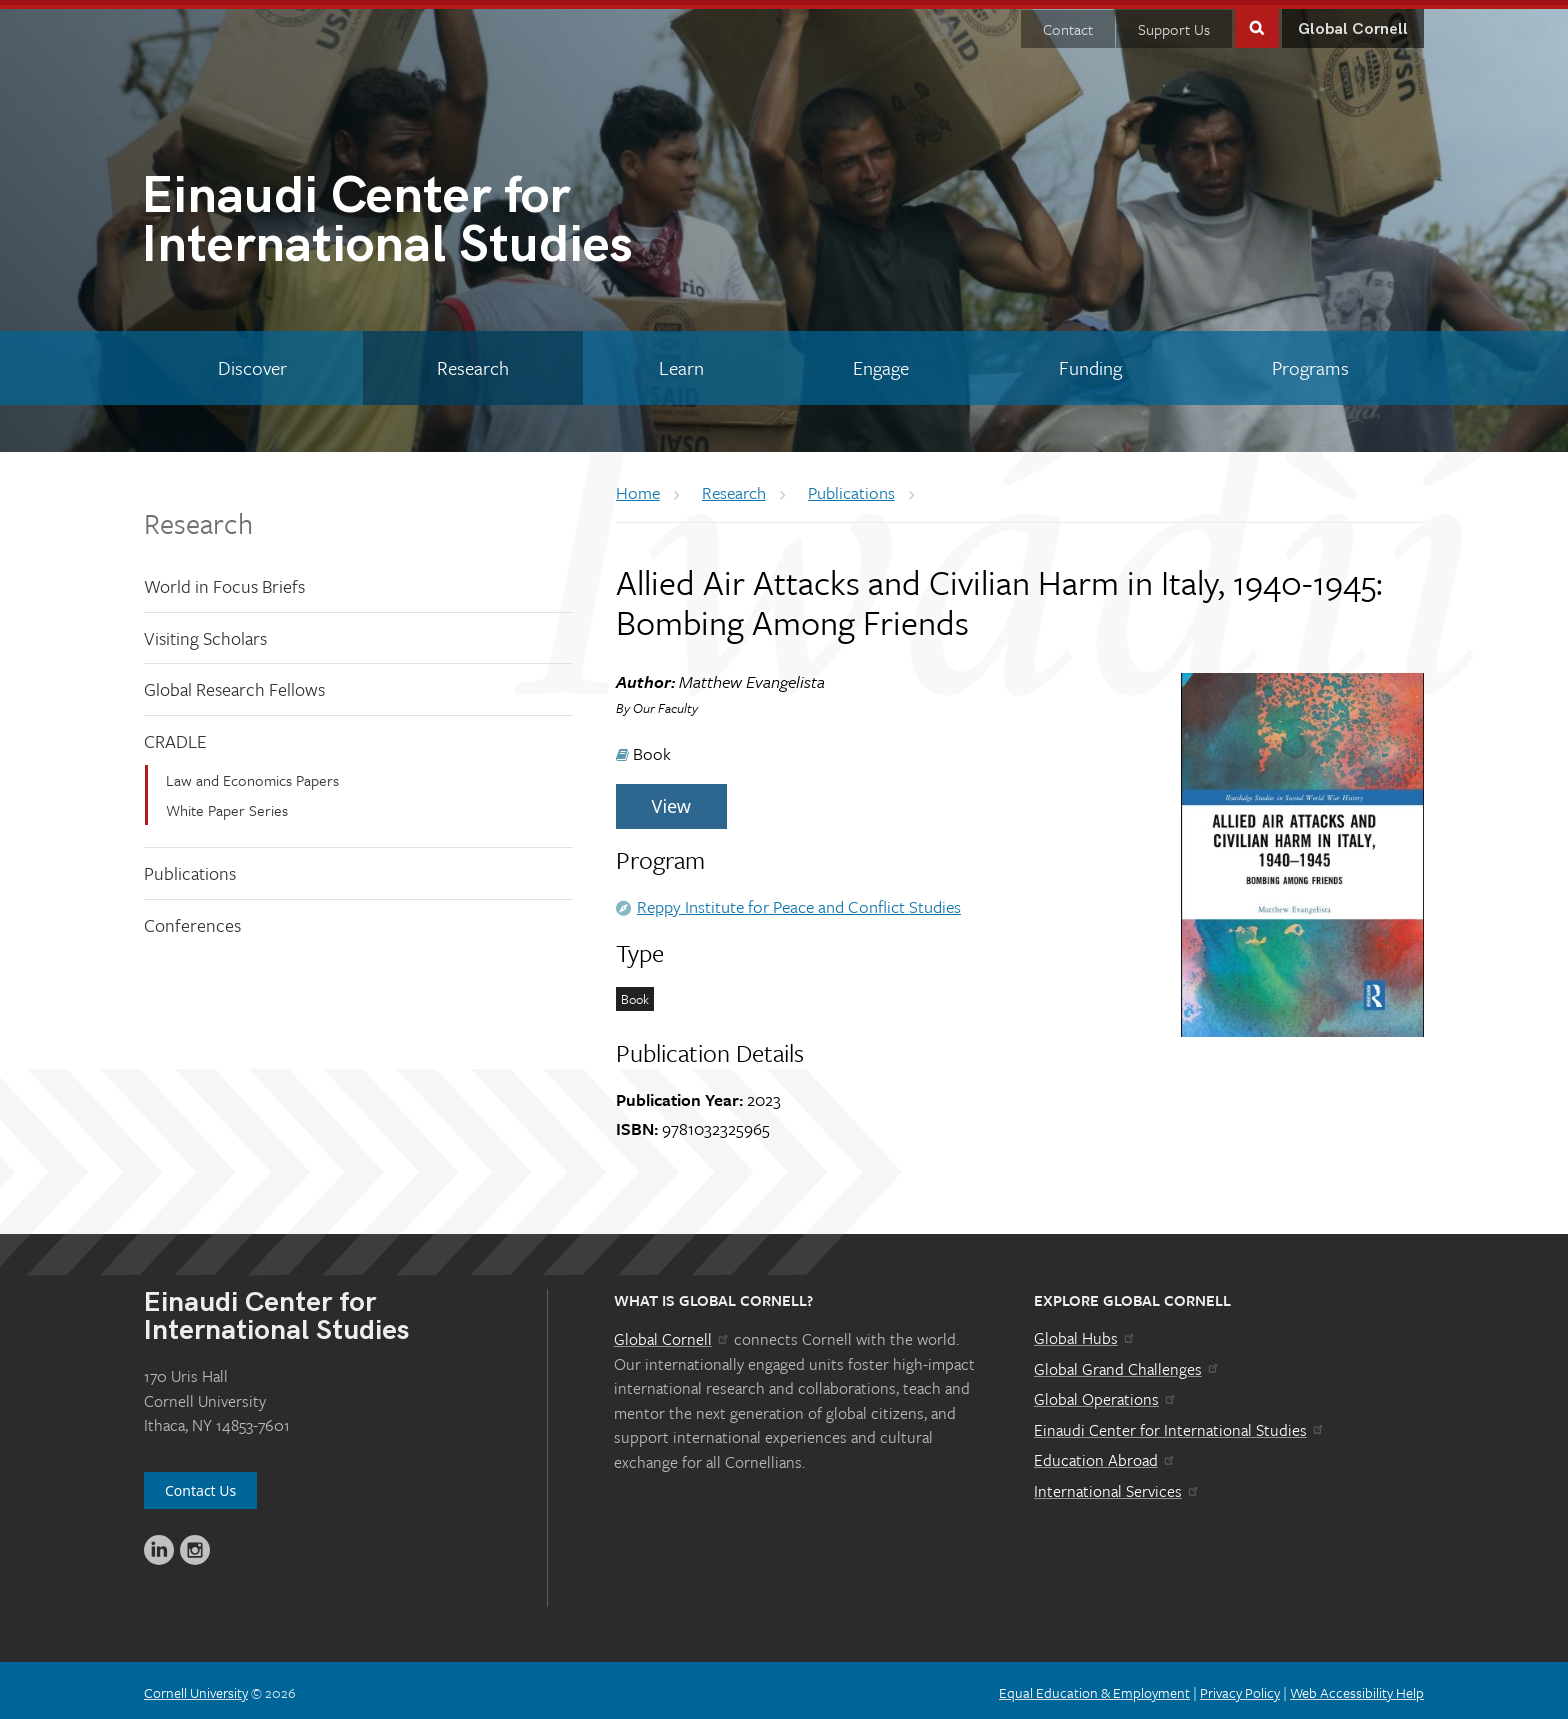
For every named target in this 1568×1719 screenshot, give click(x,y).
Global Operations (1106, 1394)
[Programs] (1310, 363)
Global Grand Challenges (1127, 1363)
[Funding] (1091, 363)
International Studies (462, 219)
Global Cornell (1353, 24)
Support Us (1174, 24)
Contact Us (200, 1485)
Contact (1068, 24)
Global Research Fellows (234, 684)
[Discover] (253, 363)
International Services (1117, 1486)
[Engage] (881, 363)
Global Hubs (1085, 1333)
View (671, 801)
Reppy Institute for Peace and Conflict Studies (799, 901)
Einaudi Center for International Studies (1180, 1425)
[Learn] (681, 363)
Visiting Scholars (205, 633)
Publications (190, 868)
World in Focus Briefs (224, 581)
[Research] (473, 363)
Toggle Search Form (1257, 21)
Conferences (192, 920)
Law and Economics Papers (252, 774)
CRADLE (175, 736)
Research (198, 518)
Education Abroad (1105, 1455)
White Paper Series (227, 805)
